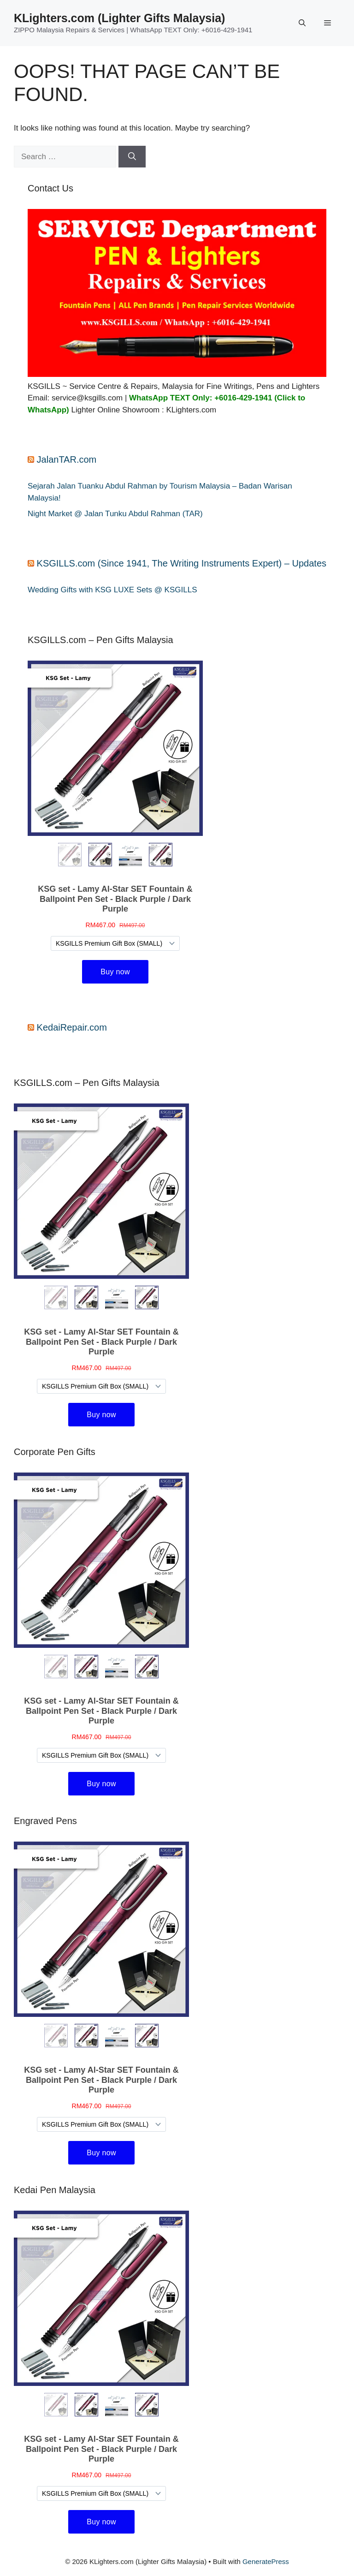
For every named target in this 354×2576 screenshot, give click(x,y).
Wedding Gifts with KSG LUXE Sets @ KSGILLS (112, 589)
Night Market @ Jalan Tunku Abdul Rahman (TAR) (115, 513)
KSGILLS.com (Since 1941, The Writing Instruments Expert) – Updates (181, 563)
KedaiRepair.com (72, 1027)
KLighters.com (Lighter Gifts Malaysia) (119, 18)
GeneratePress (265, 2561)
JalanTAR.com (67, 459)
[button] (302, 23)
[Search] (132, 157)
